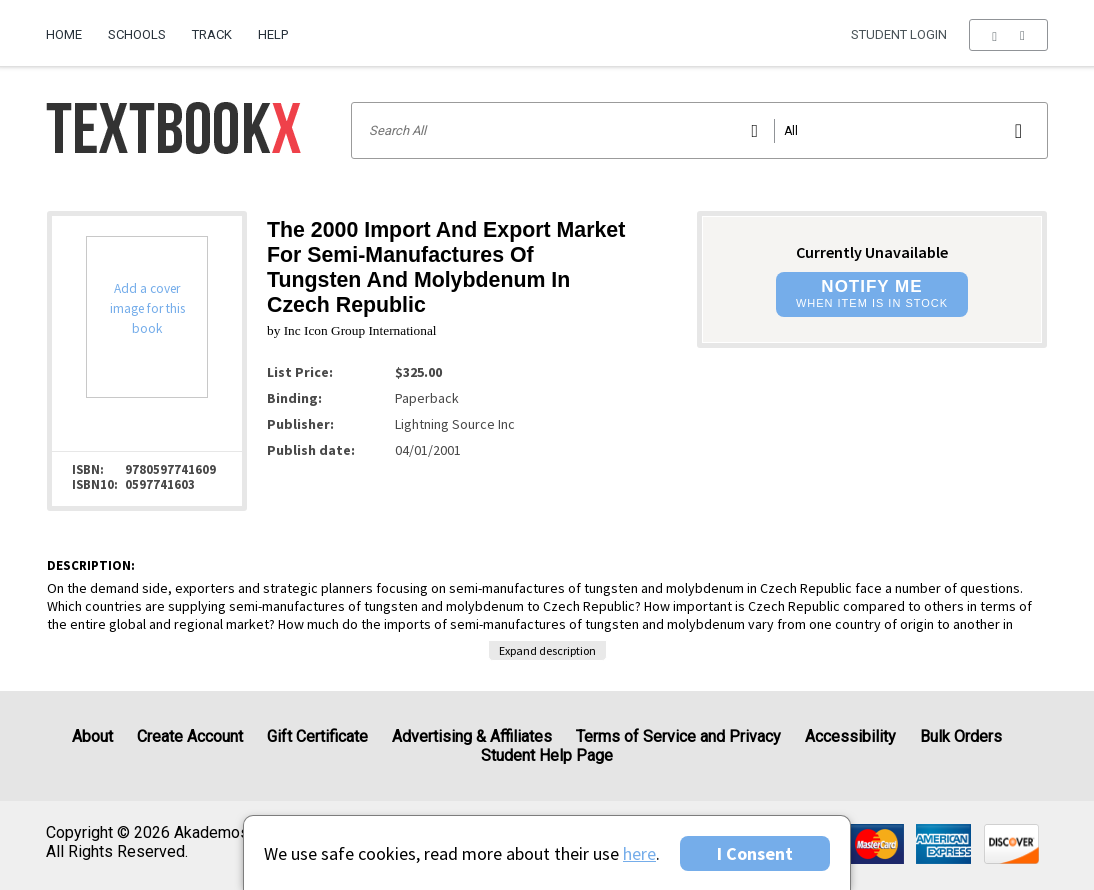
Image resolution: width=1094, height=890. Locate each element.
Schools (137, 34)
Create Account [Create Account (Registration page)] (190, 736)
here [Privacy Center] (639, 853)
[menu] (1008, 35)
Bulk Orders (961, 736)
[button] (1008, 35)
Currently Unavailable (872, 252)
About (92, 736)
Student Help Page (547, 755)
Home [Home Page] (64, 34)
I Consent (755, 853)
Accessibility (850, 736)
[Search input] (699, 130)
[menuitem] (70, 27)
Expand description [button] (547, 650)
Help (273, 34)
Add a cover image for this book (147, 308)
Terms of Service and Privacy (678, 736)
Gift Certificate (317, 736)
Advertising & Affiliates (472, 736)
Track (212, 34)
